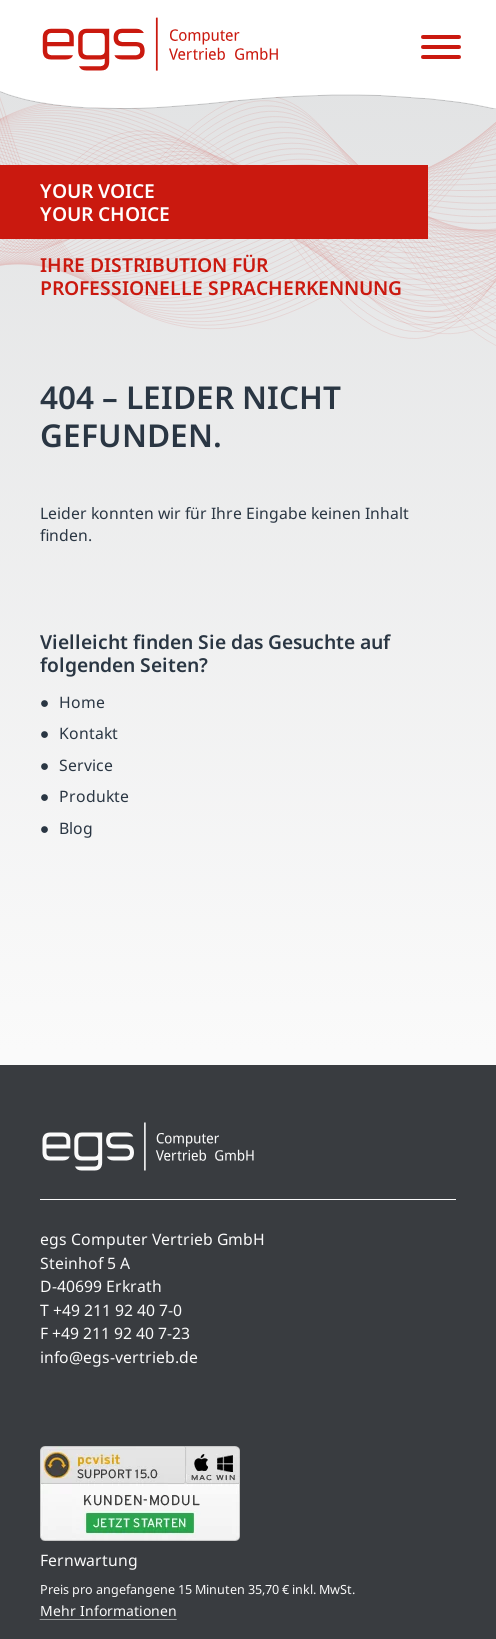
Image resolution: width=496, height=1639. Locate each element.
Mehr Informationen (108, 1610)
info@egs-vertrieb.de (119, 1357)
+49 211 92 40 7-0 (117, 1310)
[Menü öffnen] (441, 48)
